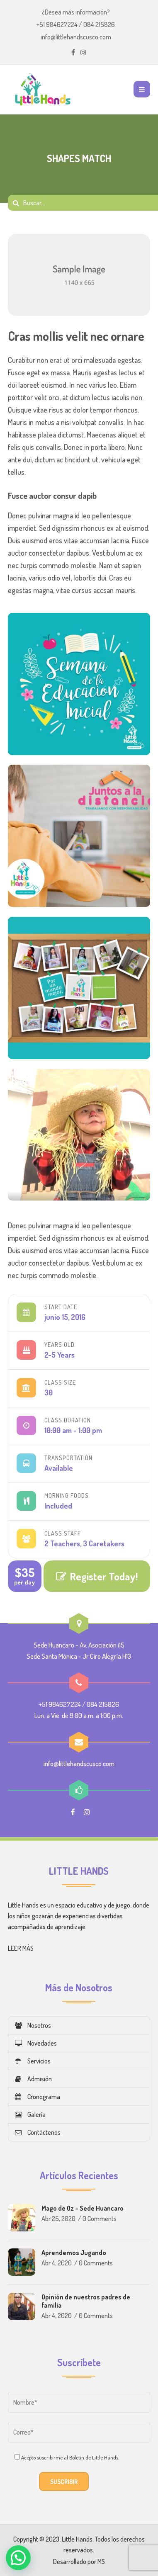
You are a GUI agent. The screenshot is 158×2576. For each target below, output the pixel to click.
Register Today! (97, 1576)
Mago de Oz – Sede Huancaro (82, 2208)
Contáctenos (38, 2132)
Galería (30, 2114)
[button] (18, 2557)
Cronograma (37, 2096)
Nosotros (33, 2025)
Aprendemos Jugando (73, 2252)
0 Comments (100, 2218)
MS (101, 2561)
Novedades (36, 2043)
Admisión (33, 2079)
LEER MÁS (21, 1948)
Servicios (33, 2061)
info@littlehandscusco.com (76, 37)
